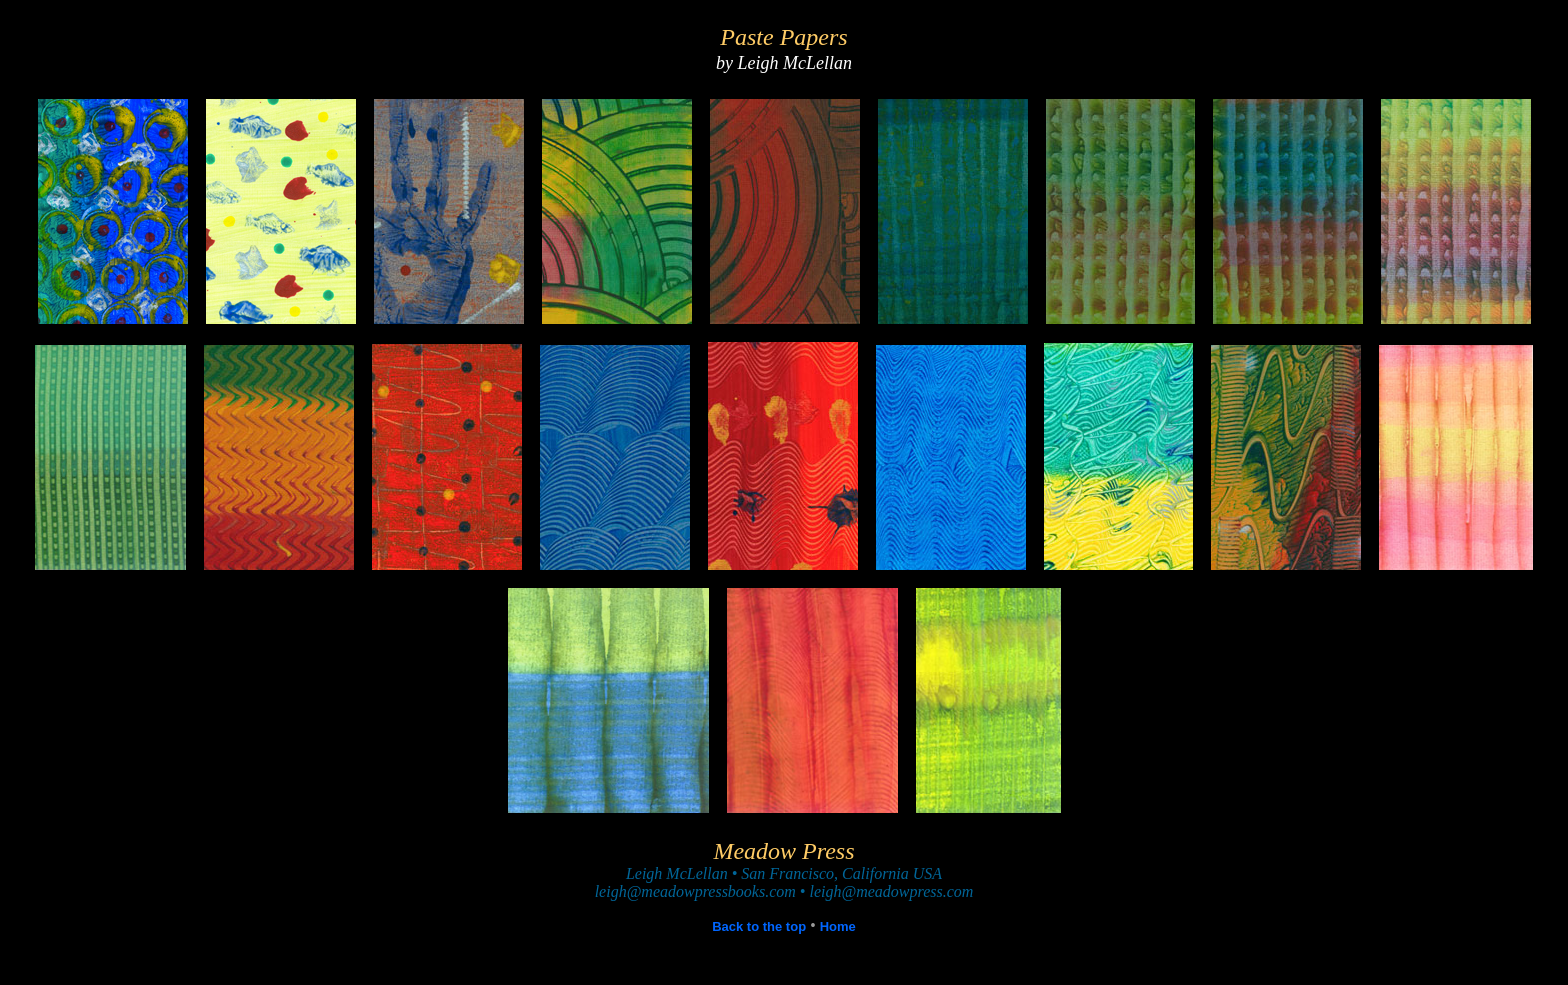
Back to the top (759, 926)
